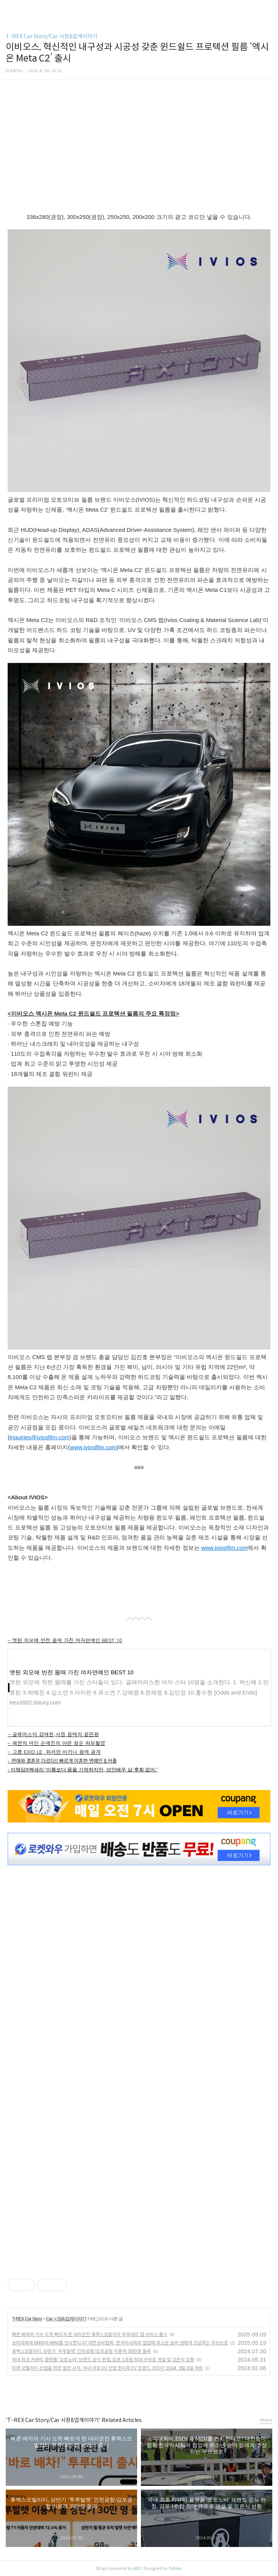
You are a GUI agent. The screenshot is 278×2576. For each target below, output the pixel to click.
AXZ (137, 2568)
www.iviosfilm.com (93, 1447)
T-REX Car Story (27, 2319)
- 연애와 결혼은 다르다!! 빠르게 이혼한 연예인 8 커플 (62, 1760)
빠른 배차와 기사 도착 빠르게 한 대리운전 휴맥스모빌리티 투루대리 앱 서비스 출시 (89, 2334)
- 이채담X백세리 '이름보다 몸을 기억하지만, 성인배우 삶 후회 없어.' (82, 1769)
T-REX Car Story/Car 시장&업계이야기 (51, 36)
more (266, 2420)
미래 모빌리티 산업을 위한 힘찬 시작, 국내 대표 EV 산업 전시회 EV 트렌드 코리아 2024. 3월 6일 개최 (107, 2368)
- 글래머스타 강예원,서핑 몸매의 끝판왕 (53, 1734)
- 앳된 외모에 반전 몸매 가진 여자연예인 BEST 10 (65, 1640)
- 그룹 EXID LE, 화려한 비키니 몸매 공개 (54, 1751)
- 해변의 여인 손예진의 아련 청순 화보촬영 (56, 1742)
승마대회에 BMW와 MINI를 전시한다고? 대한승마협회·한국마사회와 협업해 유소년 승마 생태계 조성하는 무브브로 (120, 2343)
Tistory (175, 2568)
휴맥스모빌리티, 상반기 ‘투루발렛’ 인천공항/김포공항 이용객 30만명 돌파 (81, 2351)
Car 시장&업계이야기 (66, 2319)
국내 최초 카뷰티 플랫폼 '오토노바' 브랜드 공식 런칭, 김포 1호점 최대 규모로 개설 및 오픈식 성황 (103, 2359)
